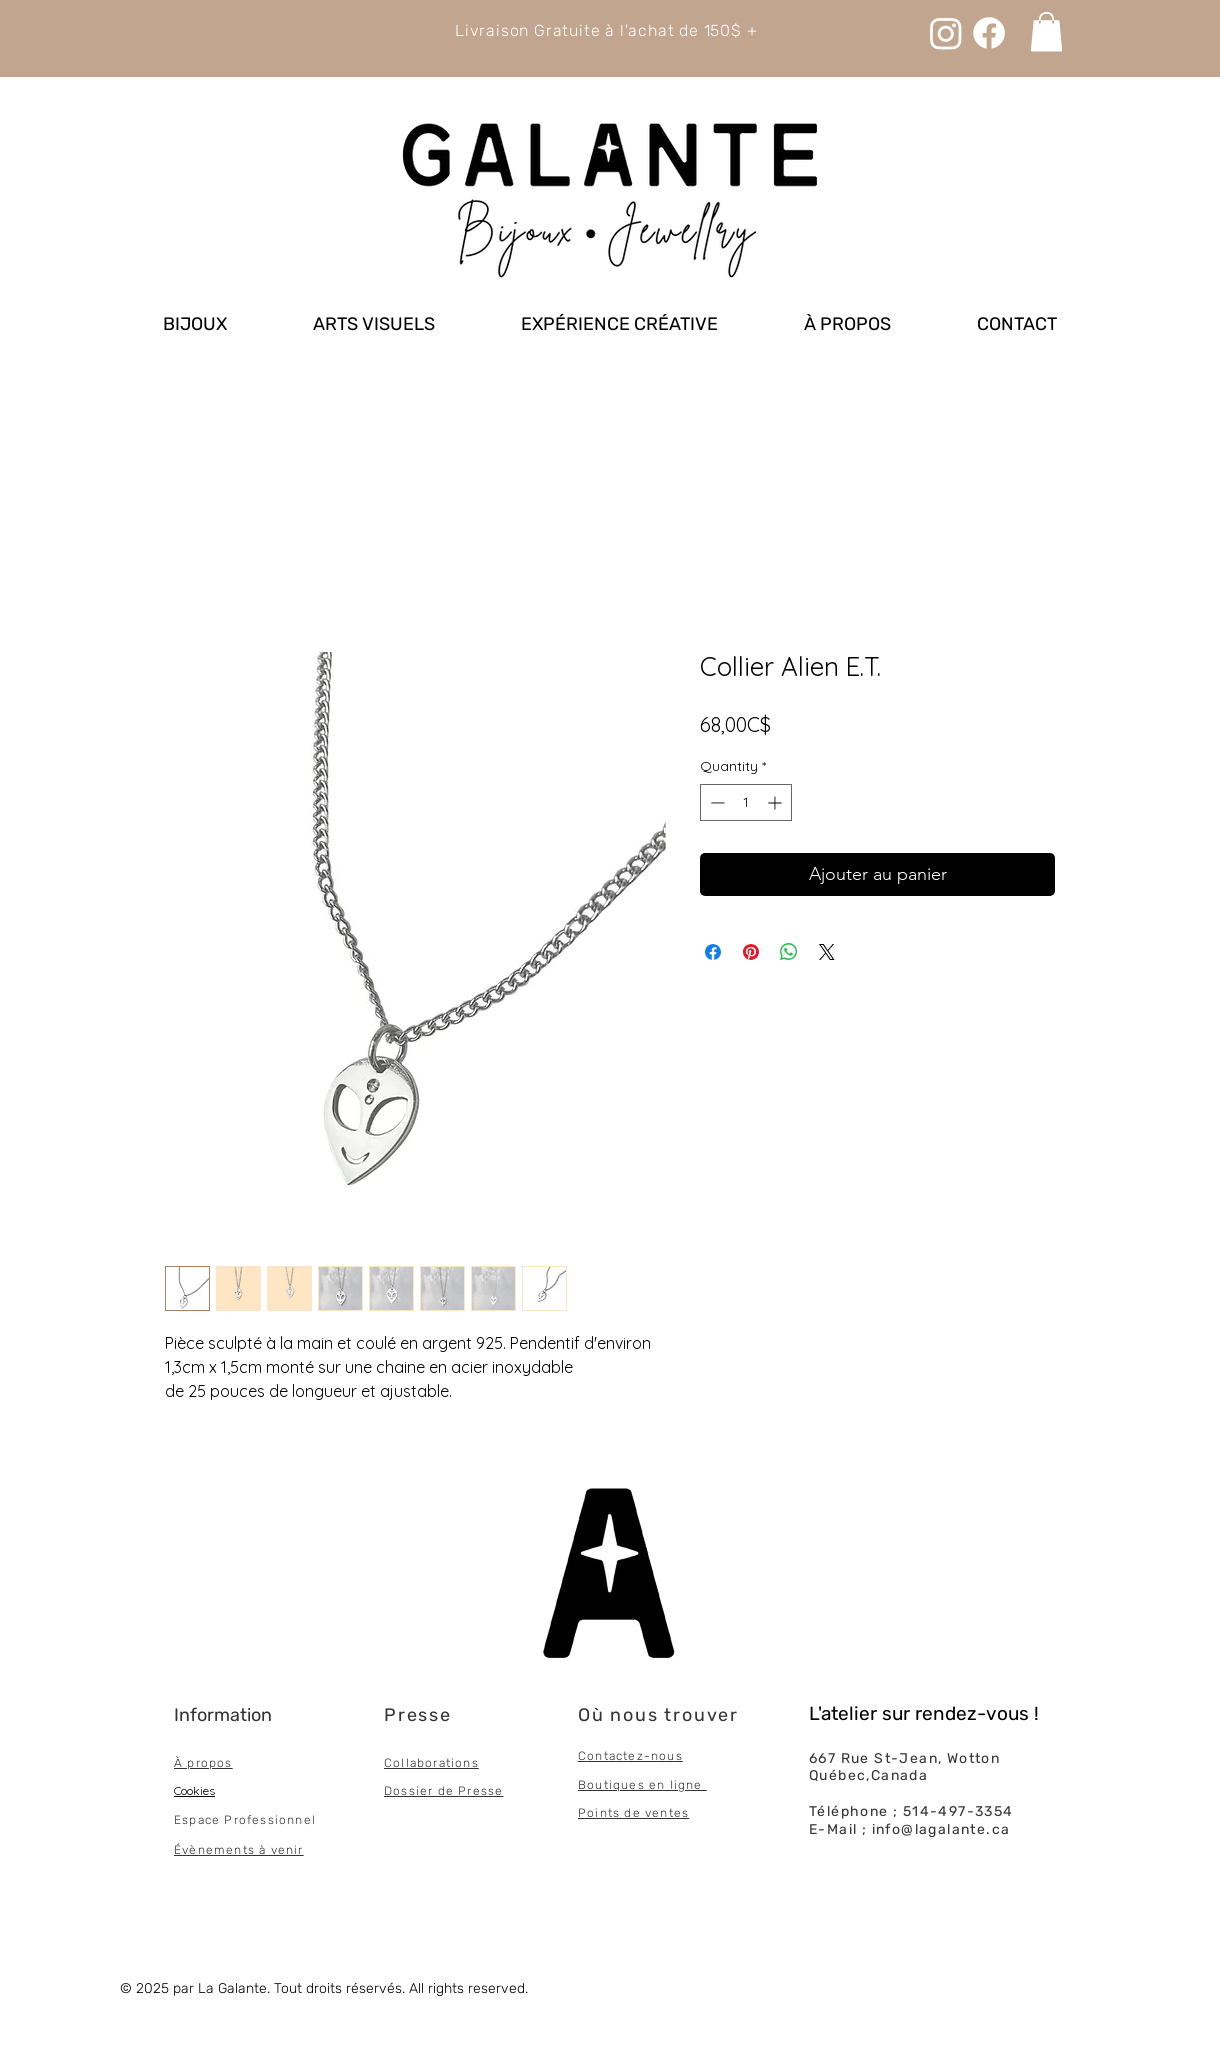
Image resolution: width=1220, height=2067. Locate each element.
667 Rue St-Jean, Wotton (904, 1758)
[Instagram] (946, 33)
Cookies (194, 1790)
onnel (297, 1820)
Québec (837, 1775)
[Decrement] (715, 802)
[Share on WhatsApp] (789, 952)
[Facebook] (989, 33)
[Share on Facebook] (713, 952)
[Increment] (776, 802)
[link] (1046, 31)
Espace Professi (226, 1820)
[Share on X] (827, 952)
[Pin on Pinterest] (751, 952)
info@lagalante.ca (941, 1829)
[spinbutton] (746, 802)
